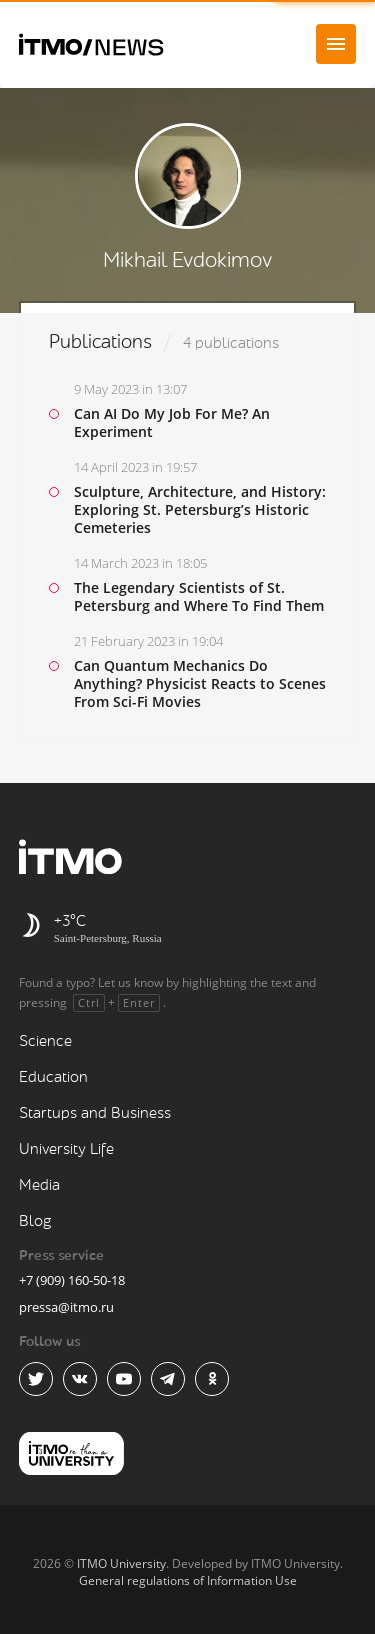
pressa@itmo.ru (66, 1307)
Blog (35, 1221)
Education (53, 1077)
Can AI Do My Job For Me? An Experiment (172, 422)
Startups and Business (95, 1113)
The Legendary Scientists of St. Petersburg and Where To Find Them (199, 596)
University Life (66, 1149)
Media (39, 1185)
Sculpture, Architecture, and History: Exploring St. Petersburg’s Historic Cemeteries (200, 509)
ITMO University (121, 1563)
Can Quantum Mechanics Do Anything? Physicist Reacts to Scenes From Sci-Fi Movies (200, 683)
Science (45, 1041)
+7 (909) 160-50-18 (72, 1280)
